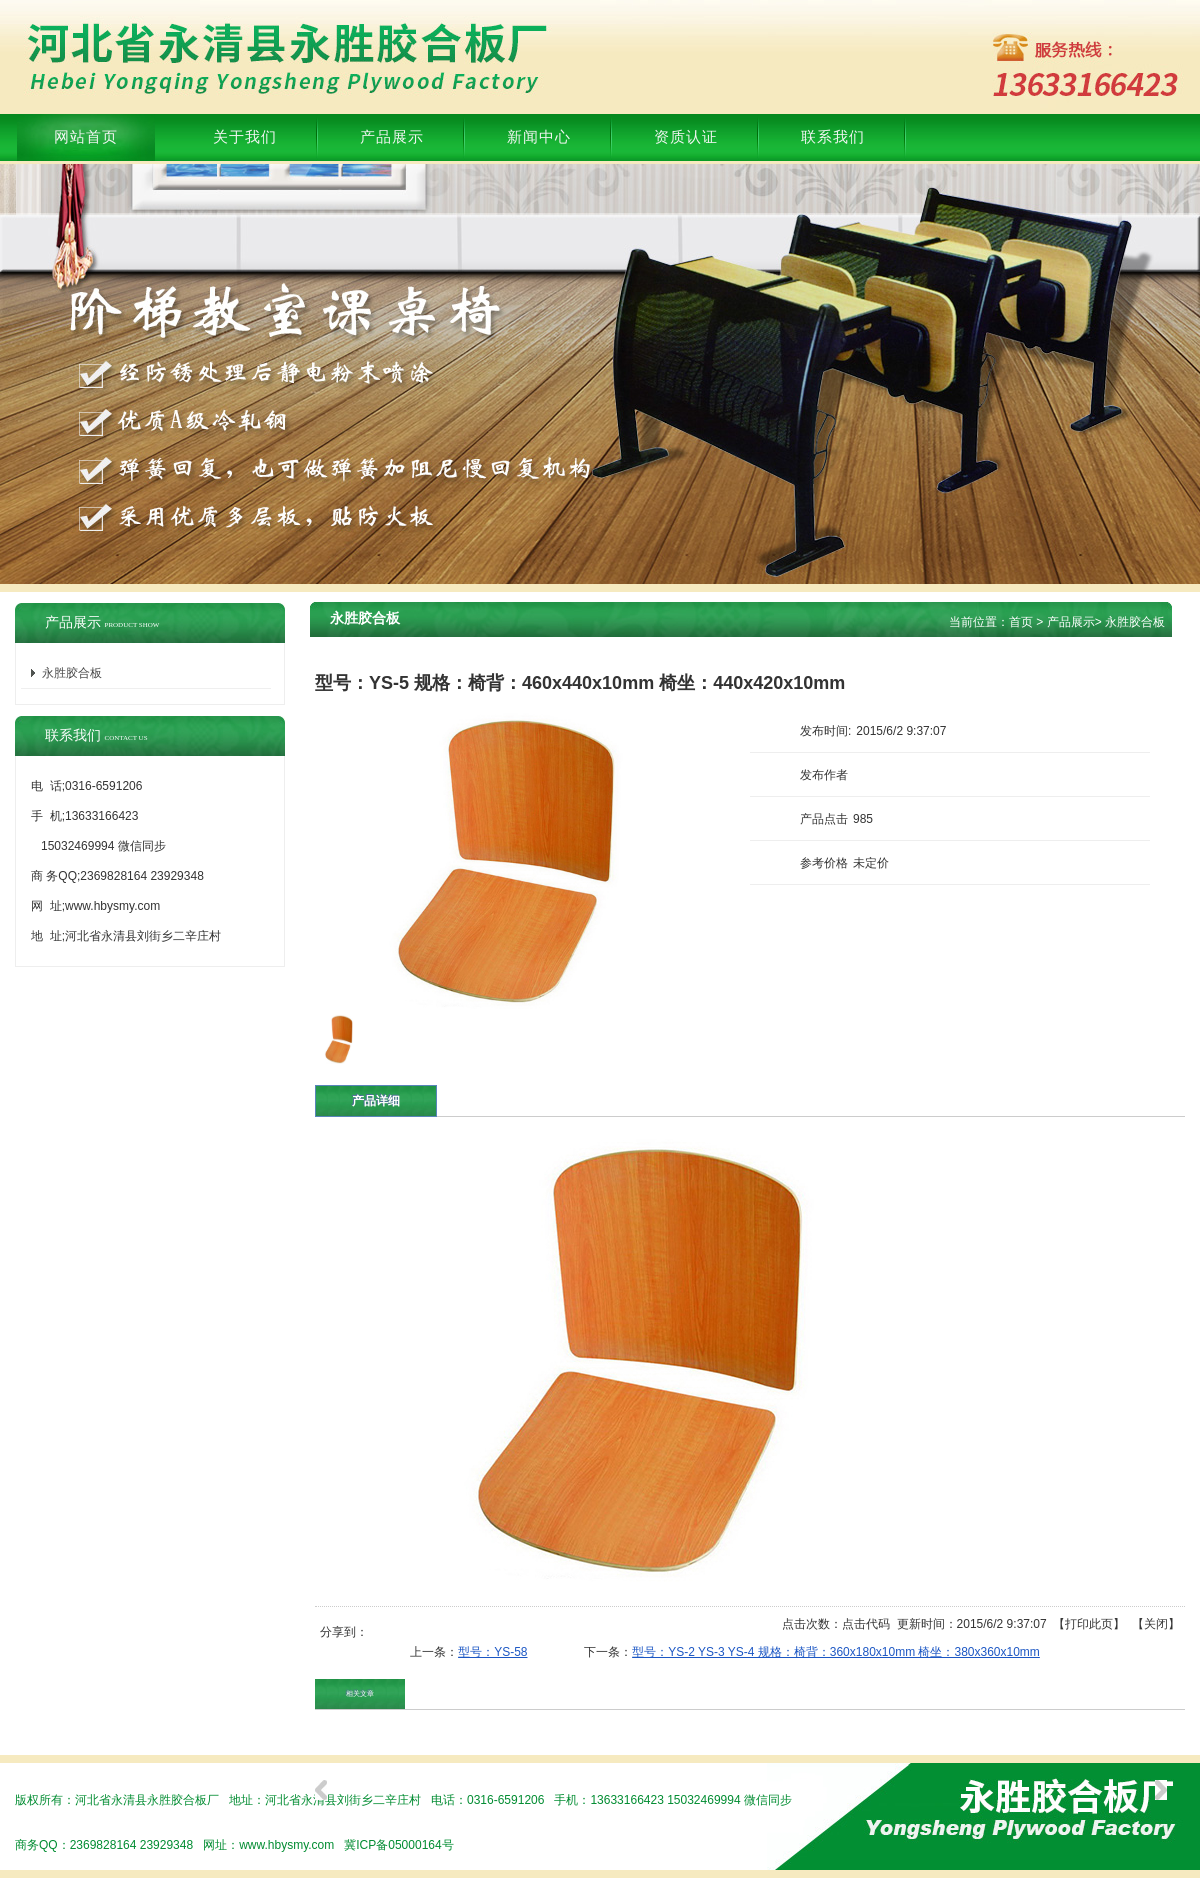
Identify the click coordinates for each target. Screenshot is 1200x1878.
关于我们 (245, 137)
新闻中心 (539, 137)
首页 (1021, 622)
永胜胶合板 (1135, 622)
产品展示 (392, 137)
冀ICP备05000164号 (398, 1845)
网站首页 (86, 137)
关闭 (1156, 1624)
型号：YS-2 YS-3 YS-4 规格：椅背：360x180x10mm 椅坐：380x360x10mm (836, 1652)
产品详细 (376, 1101)
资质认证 (686, 137)
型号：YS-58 (492, 1652)
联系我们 (833, 137)
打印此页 (1089, 1624)
